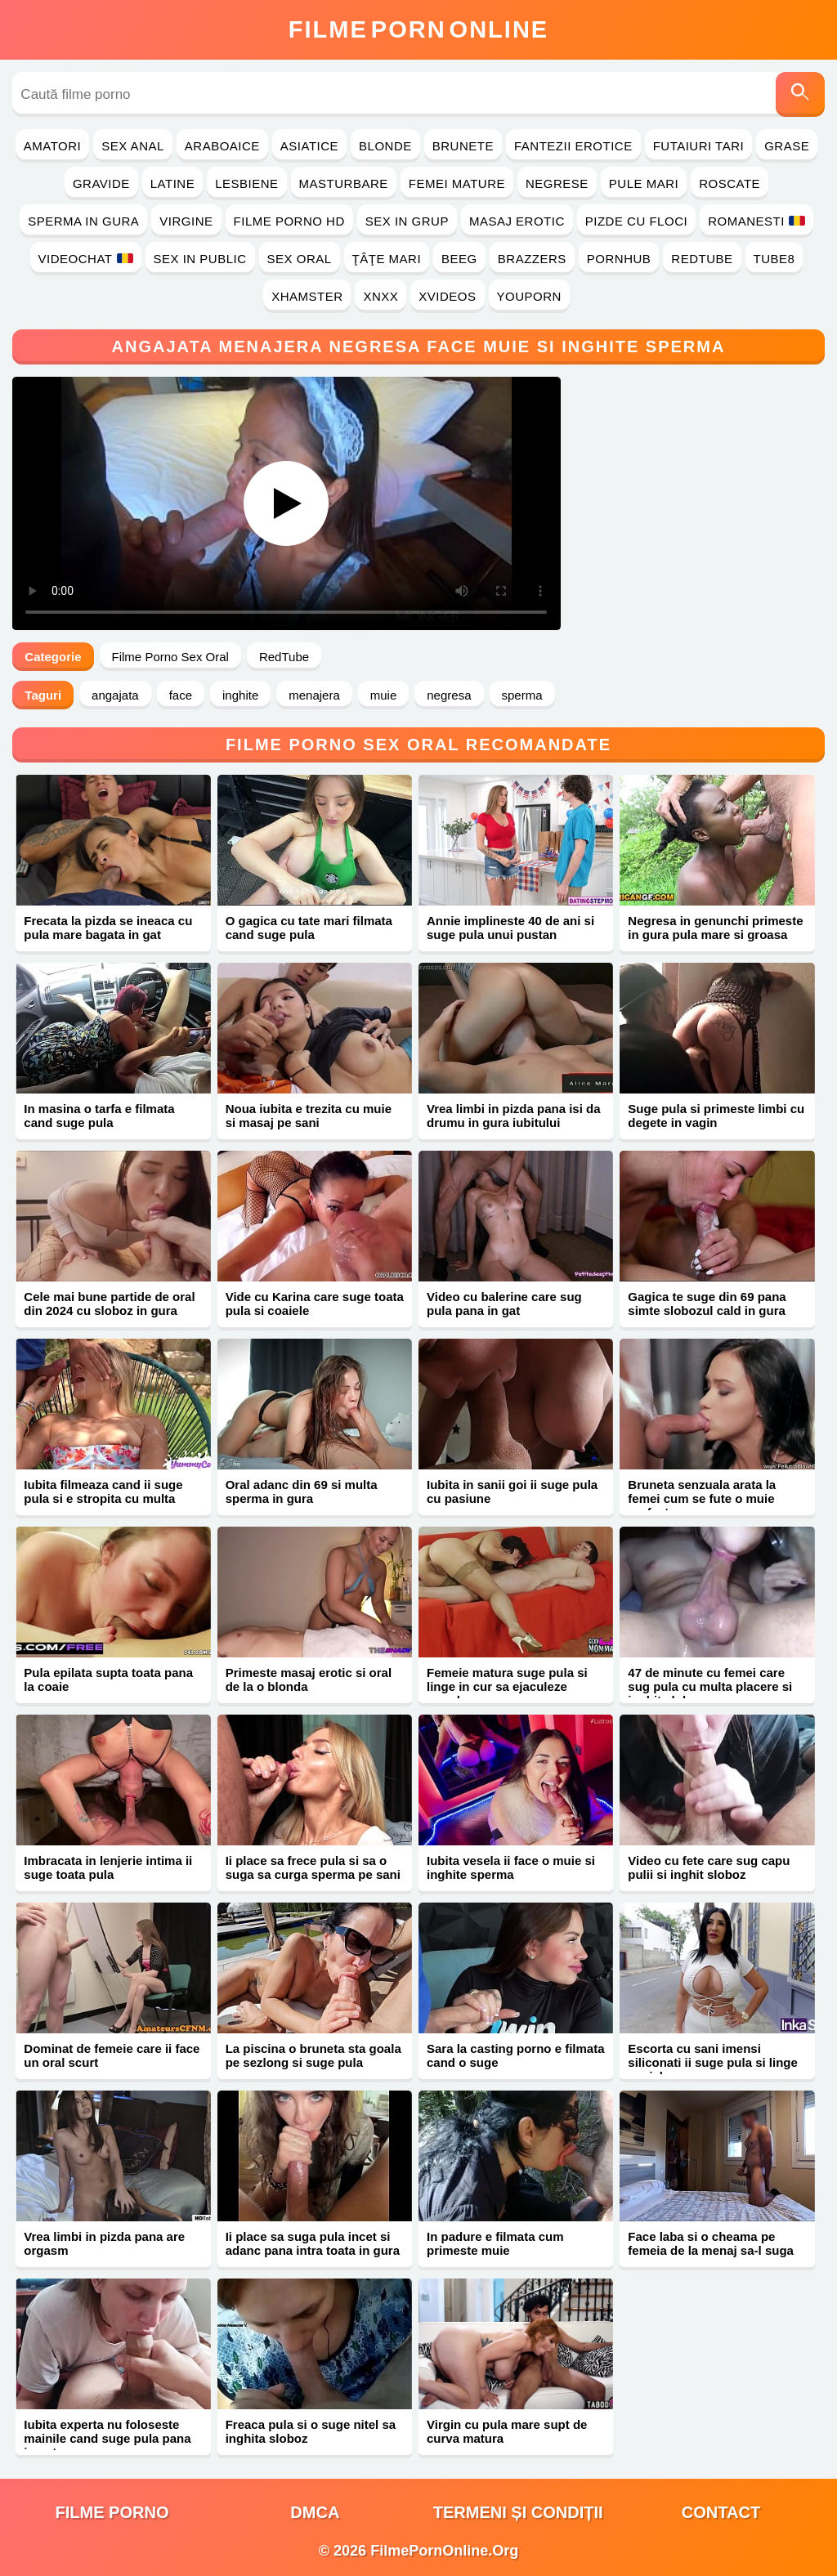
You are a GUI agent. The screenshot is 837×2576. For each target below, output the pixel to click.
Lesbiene (246, 183)
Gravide (101, 183)
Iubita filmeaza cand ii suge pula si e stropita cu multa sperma (103, 1498)
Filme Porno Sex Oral (170, 657)
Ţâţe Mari (387, 259)
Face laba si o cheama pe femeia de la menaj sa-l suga (711, 2243)
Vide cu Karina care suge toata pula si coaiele (315, 1303)
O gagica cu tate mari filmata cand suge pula (309, 927)
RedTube (701, 259)
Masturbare (343, 183)
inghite (240, 695)
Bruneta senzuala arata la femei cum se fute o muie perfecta (702, 1498)
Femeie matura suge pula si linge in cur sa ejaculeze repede (507, 1686)
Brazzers (532, 259)
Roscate (729, 183)
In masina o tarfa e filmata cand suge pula (99, 1115)
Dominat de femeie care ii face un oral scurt (111, 2055)
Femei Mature (457, 183)
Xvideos (447, 296)
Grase (786, 146)
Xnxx (380, 296)
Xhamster (306, 296)
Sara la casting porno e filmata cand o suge (516, 2055)
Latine (172, 183)
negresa (449, 695)
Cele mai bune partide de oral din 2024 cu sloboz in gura (109, 1303)
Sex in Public (200, 259)
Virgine (186, 221)
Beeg (459, 259)
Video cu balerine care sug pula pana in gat (504, 1303)
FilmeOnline (418, 29)
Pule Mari (643, 183)
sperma (522, 695)
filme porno (112, 2512)
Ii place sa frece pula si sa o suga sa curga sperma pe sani (313, 1867)
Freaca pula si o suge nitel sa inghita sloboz (311, 2431)
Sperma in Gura (83, 221)
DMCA (314, 2512)
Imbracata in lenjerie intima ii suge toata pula (108, 1867)
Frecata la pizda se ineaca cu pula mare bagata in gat (108, 927)
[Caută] (800, 94)
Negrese (557, 183)
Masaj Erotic (517, 221)
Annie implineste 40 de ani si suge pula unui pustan (510, 927)
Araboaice (222, 146)
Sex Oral (299, 259)
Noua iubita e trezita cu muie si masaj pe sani (309, 1115)
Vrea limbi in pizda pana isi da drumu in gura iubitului (514, 1115)
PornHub (619, 259)
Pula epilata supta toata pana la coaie (108, 1679)
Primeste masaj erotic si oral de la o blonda (309, 1679)
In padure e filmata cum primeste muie (495, 2243)
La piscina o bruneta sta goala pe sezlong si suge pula (313, 2055)
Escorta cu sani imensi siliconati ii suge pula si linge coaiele (713, 2062)
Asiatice (309, 146)
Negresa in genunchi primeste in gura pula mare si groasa (715, 927)
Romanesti (756, 221)
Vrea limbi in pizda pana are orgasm (104, 2243)
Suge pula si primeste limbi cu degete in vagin (716, 1115)
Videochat (85, 259)
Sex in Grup (407, 221)
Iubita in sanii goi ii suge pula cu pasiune (512, 1491)
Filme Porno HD (289, 221)
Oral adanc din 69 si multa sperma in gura (302, 1491)
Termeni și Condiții (518, 2512)
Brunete (463, 146)
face (180, 695)
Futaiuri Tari (699, 146)
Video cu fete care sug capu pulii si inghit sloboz (709, 1867)
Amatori (52, 146)
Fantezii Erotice (573, 146)
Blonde (385, 146)
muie (383, 695)
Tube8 (774, 259)
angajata (115, 695)
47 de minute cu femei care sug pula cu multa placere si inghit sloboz (710, 1686)
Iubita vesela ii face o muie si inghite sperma (511, 1867)
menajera (314, 695)
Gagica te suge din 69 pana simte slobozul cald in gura (707, 1303)
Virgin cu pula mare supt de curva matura (507, 2431)
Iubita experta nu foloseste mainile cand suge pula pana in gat (107, 2438)
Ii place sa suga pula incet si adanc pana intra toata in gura (313, 2243)
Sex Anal (132, 146)
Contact (721, 2512)
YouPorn (529, 296)
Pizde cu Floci (636, 221)
